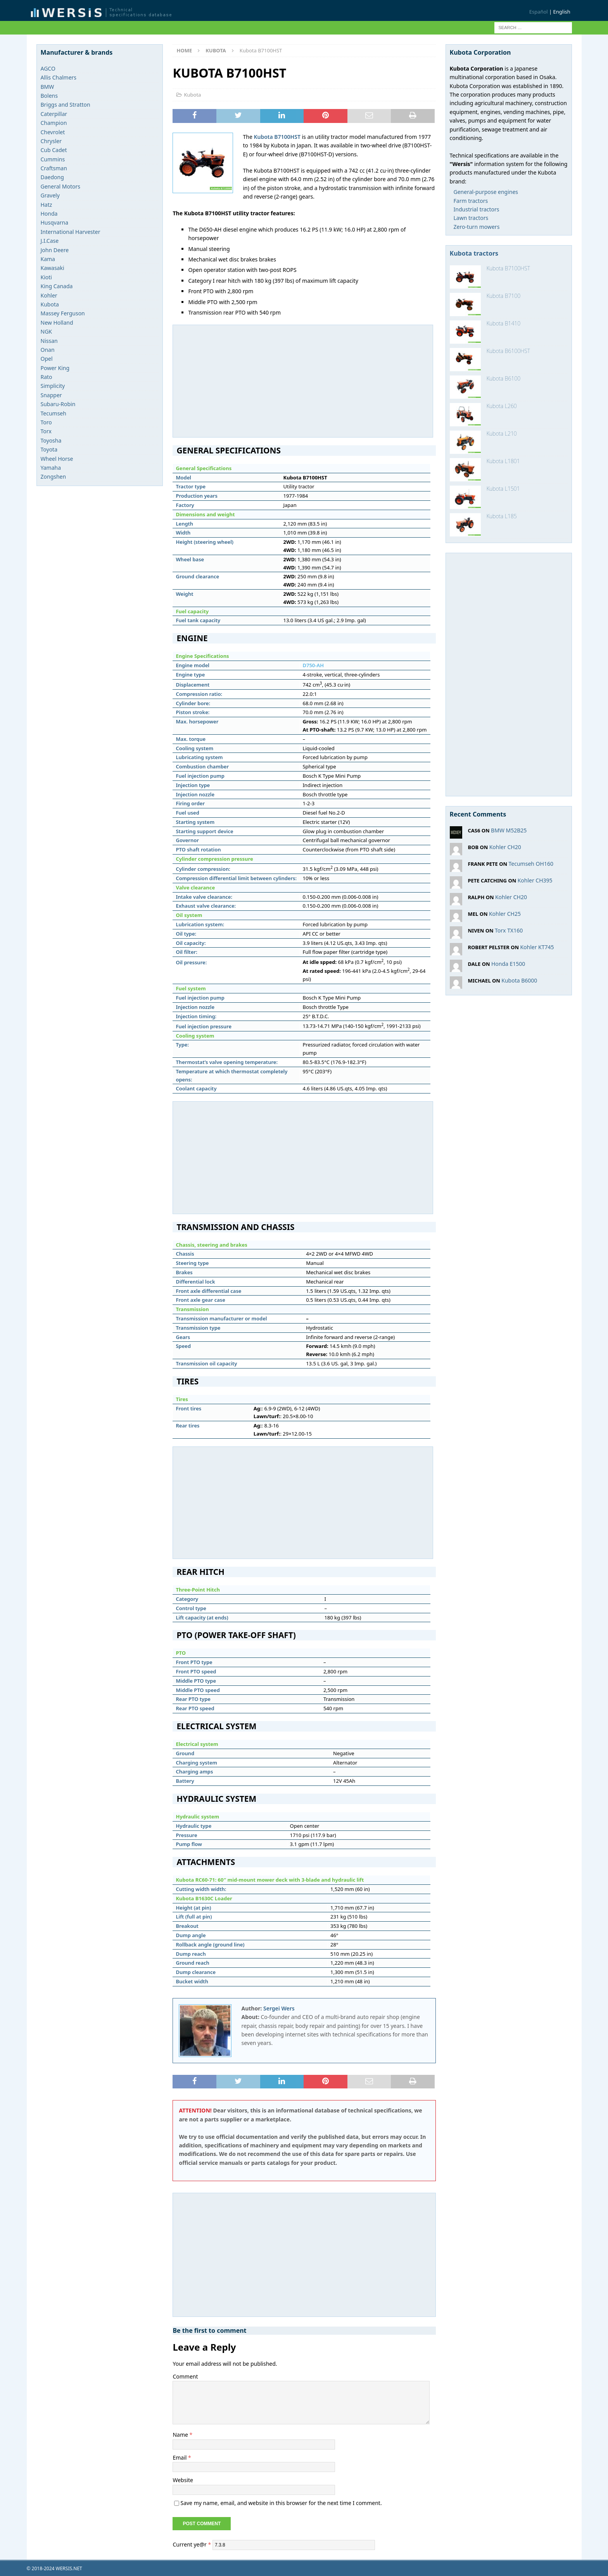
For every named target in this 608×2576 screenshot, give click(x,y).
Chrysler (51, 141)
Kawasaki (52, 268)
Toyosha (51, 440)
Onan (48, 349)
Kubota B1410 (504, 323)
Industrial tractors (476, 209)
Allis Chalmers (59, 77)
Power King (55, 368)
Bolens (49, 95)
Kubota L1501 (503, 488)
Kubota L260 (502, 406)
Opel (47, 358)
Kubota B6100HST (508, 351)
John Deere (55, 250)
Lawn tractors (471, 217)
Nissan (49, 340)
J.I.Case (50, 240)
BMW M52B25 (509, 830)
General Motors (60, 186)
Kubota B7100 (504, 295)
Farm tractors (471, 200)
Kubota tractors (474, 253)
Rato (46, 377)
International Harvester (70, 231)
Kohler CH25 (505, 913)
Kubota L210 (502, 433)
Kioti (46, 277)
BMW (47, 86)
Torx (46, 431)
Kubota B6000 (519, 980)
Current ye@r (192, 2544)
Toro (46, 422)
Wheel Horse (57, 458)
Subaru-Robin (58, 404)
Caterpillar (54, 114)
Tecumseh (53, 413)
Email (180, 2457)
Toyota (49, 449)
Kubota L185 (502, 516)
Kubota (192, 94)
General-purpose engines (486, 191)
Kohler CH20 (505, 847)
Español (538, 11)
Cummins (53, 159)
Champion (54, 122)
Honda (49, 213)
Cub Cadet (54, 150)
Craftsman (54, 168)
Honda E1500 (508, 963)
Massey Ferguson (63, 313)
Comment (185, 2376)
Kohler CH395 (535, 880)
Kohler (49, 295)
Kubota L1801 (503, 461)
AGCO (48, 68)
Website (183, 2480)
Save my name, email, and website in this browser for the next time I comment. (281, 2503)
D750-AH (313, 665)
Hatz (46, 204)
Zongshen (53, 476)
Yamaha (51, 467)
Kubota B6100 (504, 378)
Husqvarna (55, 222)
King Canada (57, 286)
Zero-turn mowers (477, 226)
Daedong (52, 177)
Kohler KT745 (537, 947)
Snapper (51, 395)
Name (181, 2434)
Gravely (50, 195)
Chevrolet (53, 132)
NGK (46, 331)
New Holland (57, 322)
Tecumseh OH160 (531, 863)
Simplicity (53, 385)
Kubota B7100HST (508, 268)
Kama (48, 259)
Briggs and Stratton (65, 104)
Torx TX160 (509, 930)
